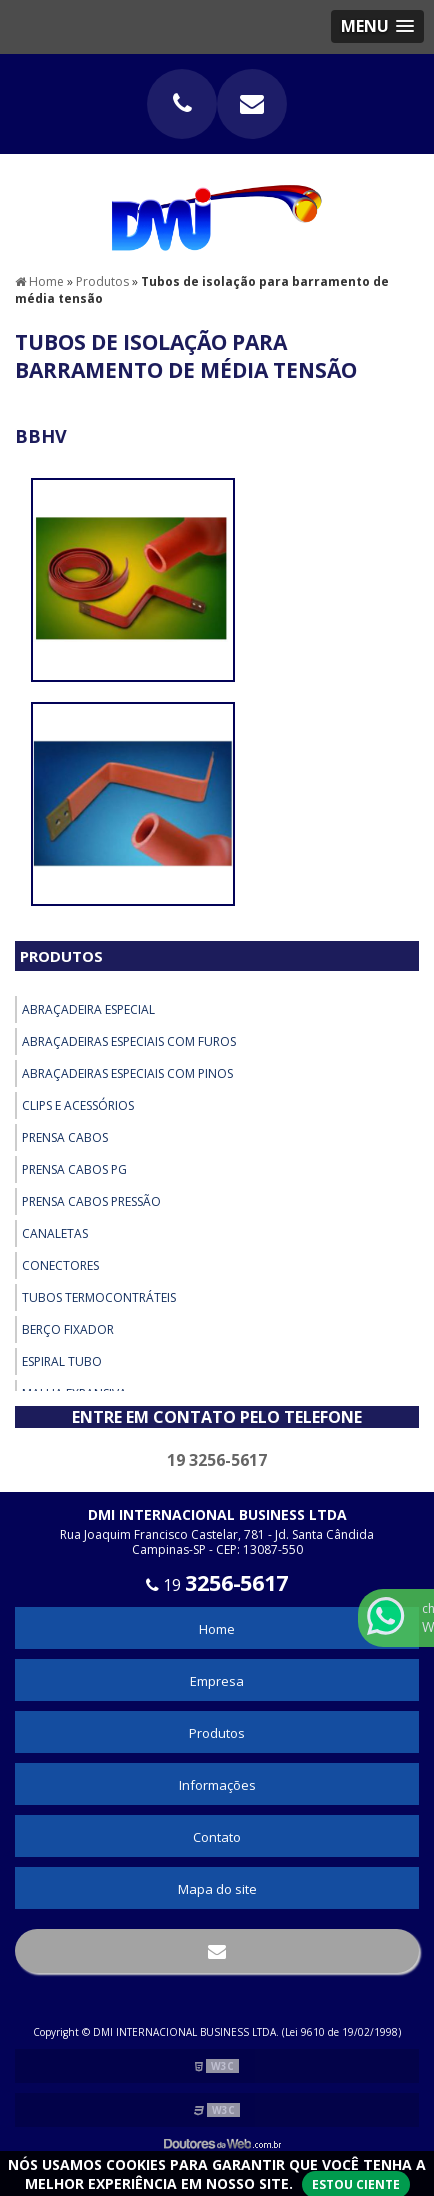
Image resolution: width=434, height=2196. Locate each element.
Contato (217, 1837)
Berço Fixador (68, 1329)
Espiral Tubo (62, 1361)
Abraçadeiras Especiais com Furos (129, 1041)
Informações (217, 1785)
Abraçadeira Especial (88, 1009)
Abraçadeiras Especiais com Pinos (127, 1073)
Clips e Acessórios (78, 1105)
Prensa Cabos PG (74, 1169)
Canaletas (55, 1233)
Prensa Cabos (65, 1137)
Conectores (60, 1265)
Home (217, 1629)
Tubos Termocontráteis (99, 1297)
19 (217, 1585)
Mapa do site (217, 1889)
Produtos (61, 956)
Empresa (217, 1681)
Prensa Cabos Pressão (91, 1201)
